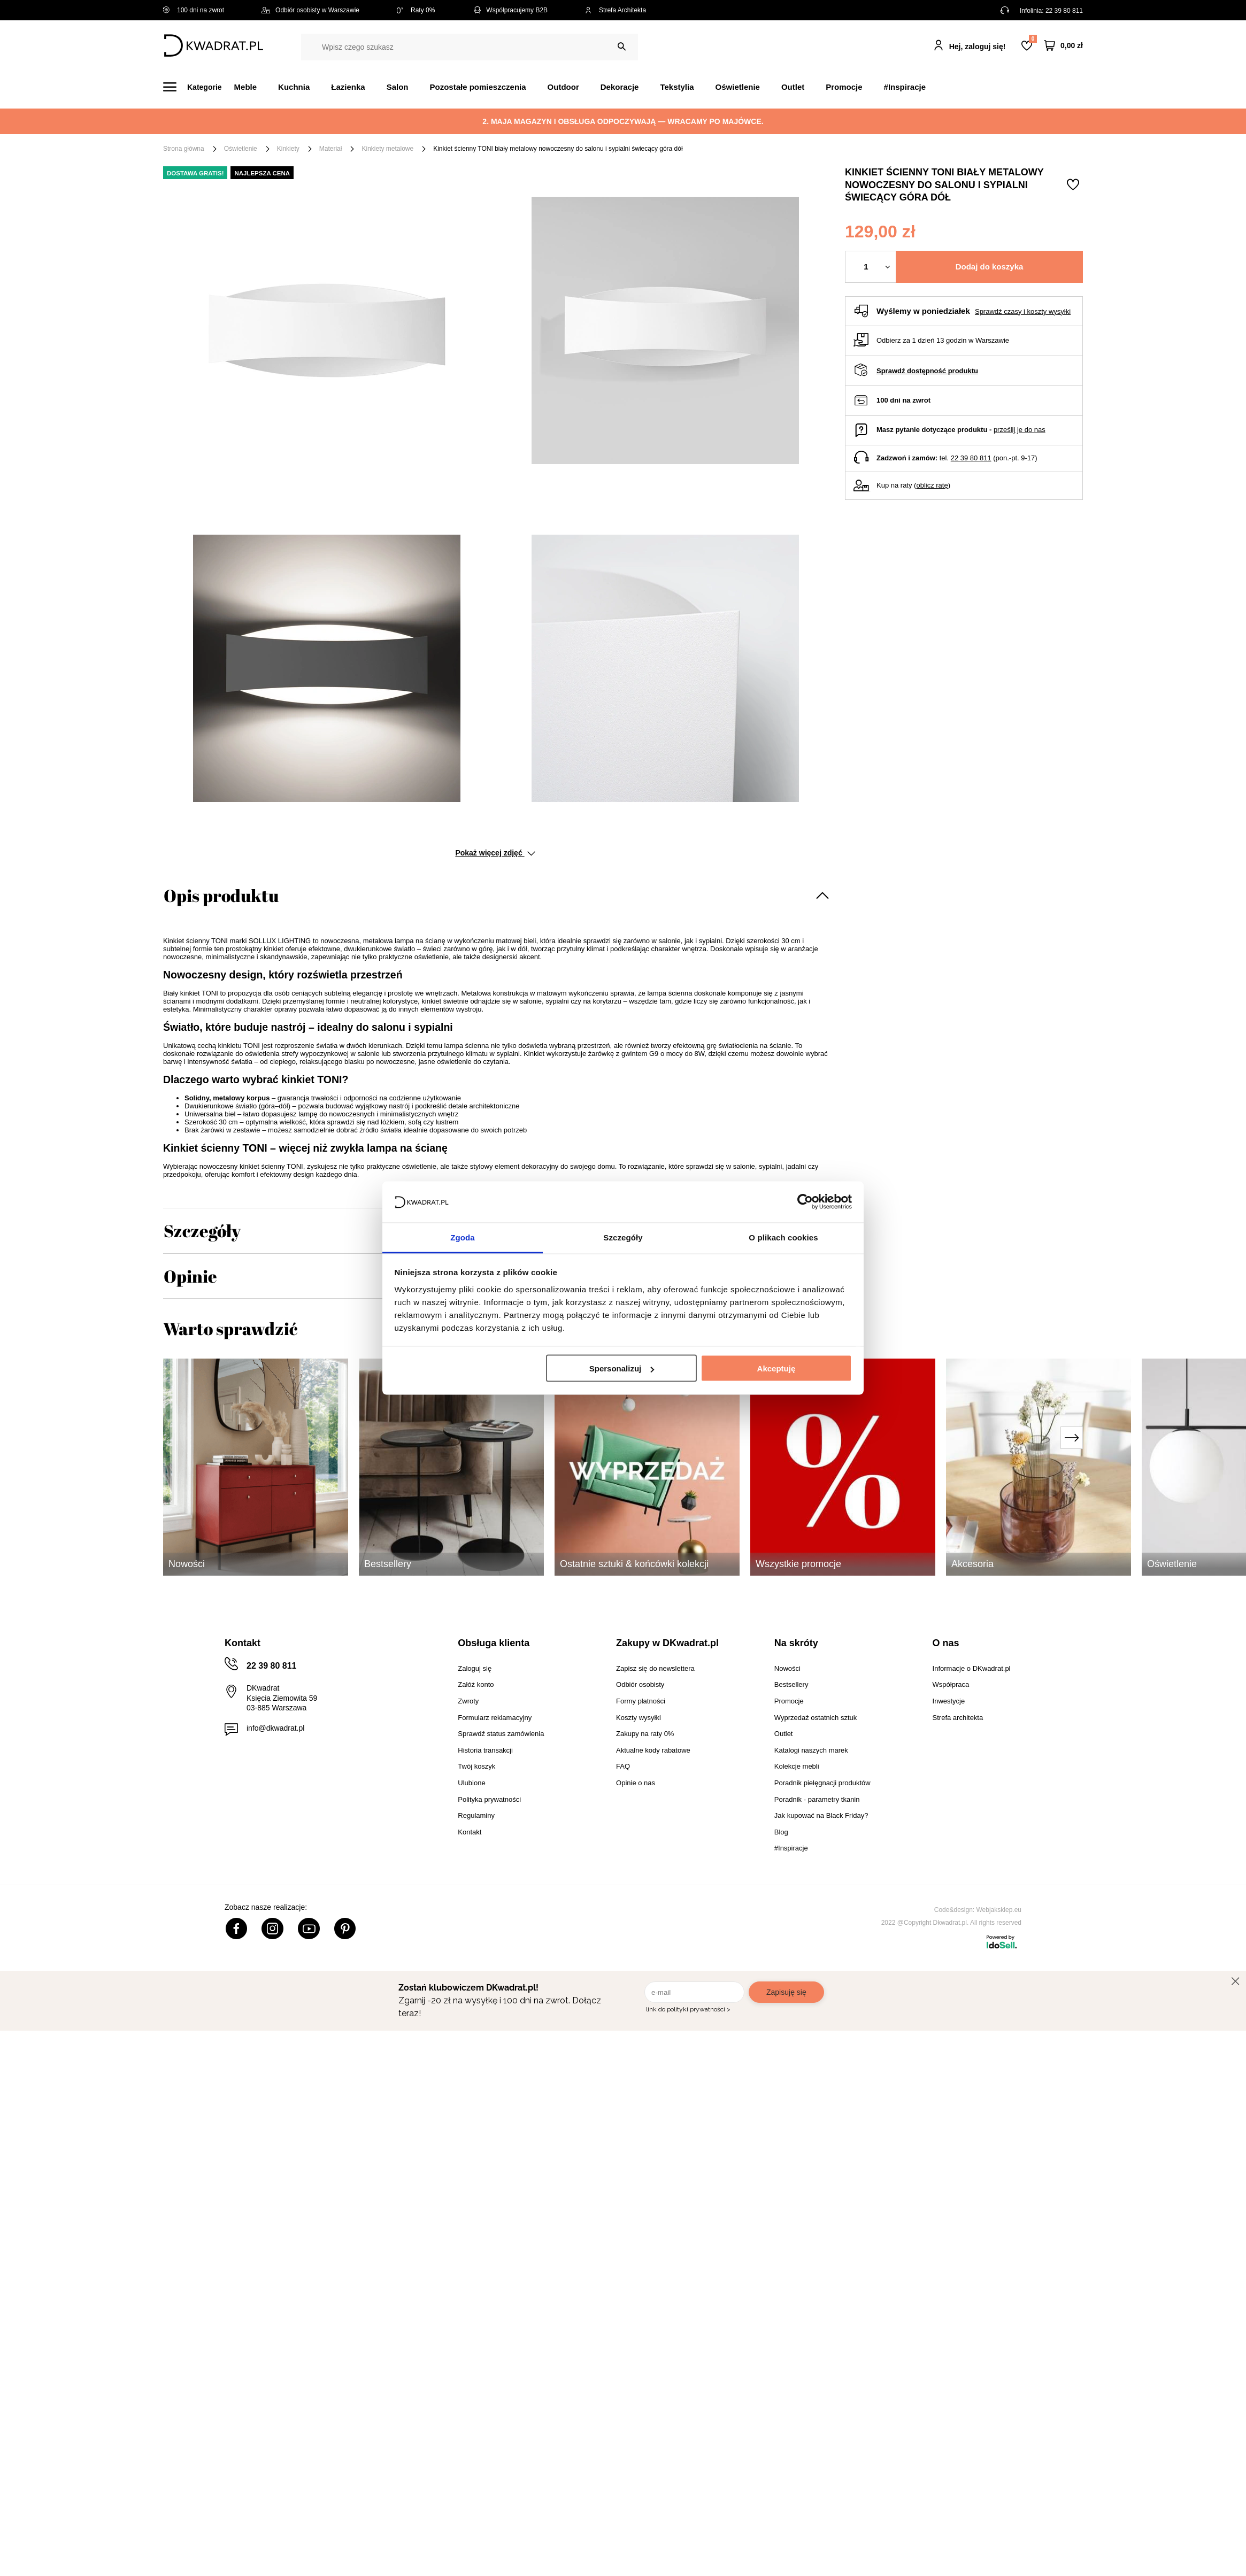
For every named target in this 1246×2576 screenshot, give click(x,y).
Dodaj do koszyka (990, 266)
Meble (245, 86)
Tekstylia (677, 86)
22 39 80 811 (1064, 10)
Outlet (792, 86)
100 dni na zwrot (193, 10)
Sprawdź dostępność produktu (927, 371)
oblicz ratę (932, 485)
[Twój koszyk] (1063, 45)
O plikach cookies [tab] (783, 1236)
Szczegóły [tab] (622, 1236)
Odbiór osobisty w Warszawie (310, 10)
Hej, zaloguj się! (977, 46)
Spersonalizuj (622, 1368)
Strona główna (183, 148)
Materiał (330, 148)
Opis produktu (221, 895)
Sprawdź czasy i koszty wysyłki (1023, 311)
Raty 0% (416, 10)
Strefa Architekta (615, 10)
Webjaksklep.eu (999, 1910)
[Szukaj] (622, 47)
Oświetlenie (738, 86)
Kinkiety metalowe (387, 148)
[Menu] (198, 87)
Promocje (844, 86)
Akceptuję (776, 1368)
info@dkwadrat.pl (275, 1728)
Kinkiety (288, 148)
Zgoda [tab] (462, 1236)
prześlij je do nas (1019, 430)
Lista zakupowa (1032, 39)
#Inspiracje (905, 86)
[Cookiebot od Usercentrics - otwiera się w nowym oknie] (805, 1202)
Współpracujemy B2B (510, 10)
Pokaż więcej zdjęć (495, 853)
